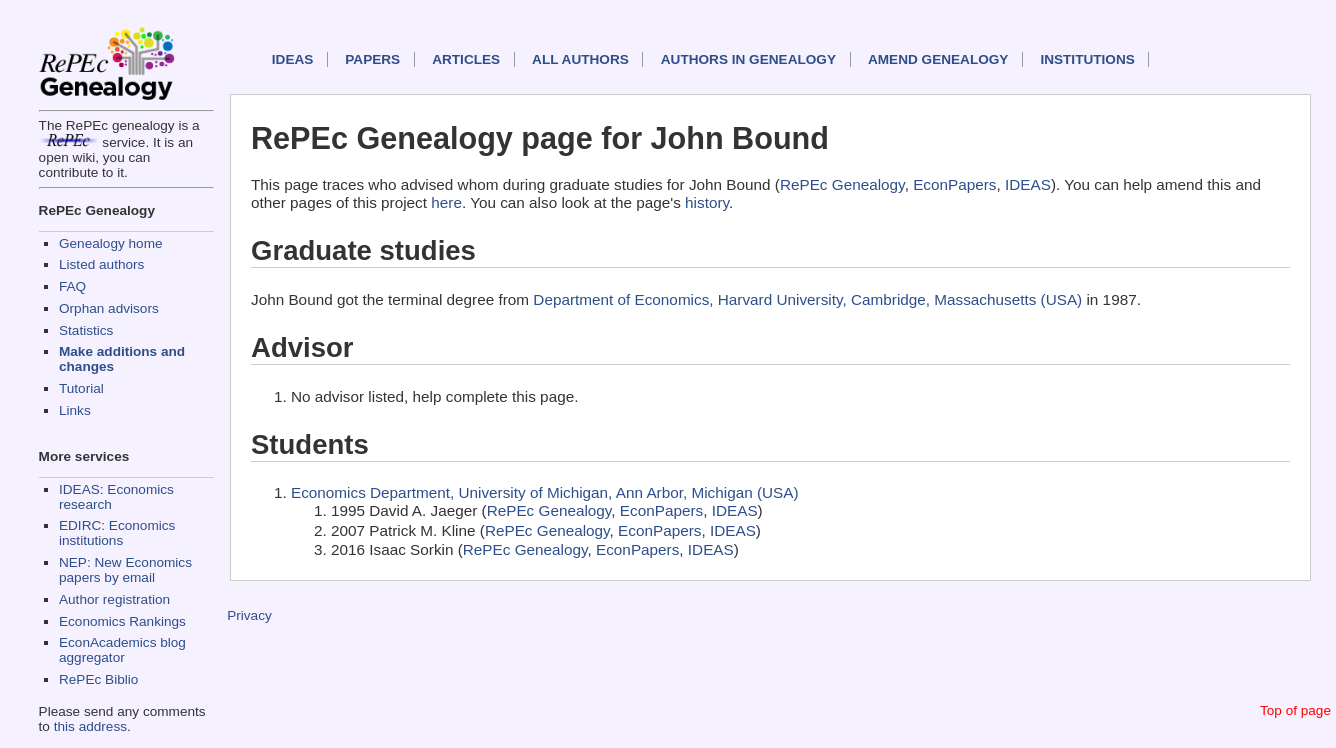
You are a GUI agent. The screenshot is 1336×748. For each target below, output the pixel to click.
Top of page (1295, 710)
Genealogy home (111, 243)
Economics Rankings (122, 621)
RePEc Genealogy (842, 184)
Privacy (249, 615)
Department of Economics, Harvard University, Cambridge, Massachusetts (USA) (807, 299)
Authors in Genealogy (748, 59)
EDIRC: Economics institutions (117, 533)
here (446, 202)
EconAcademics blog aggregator (122, 650)
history (707, 202)
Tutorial (81, 388)
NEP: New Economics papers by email (125, 570)
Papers (372, 59)
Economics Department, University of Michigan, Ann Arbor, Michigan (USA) (545, 492)
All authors (580, 59)
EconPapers (954, 184)
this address (90, 726)
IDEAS (293, 59)
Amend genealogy (938, 59)
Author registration (114, 599)
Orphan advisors (109, 308)
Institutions (1087, 59)
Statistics (86, 330)
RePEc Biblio (98, 679)
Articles (466, 59)
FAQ (72, 286)
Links (75, 410)
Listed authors (101, 264)
